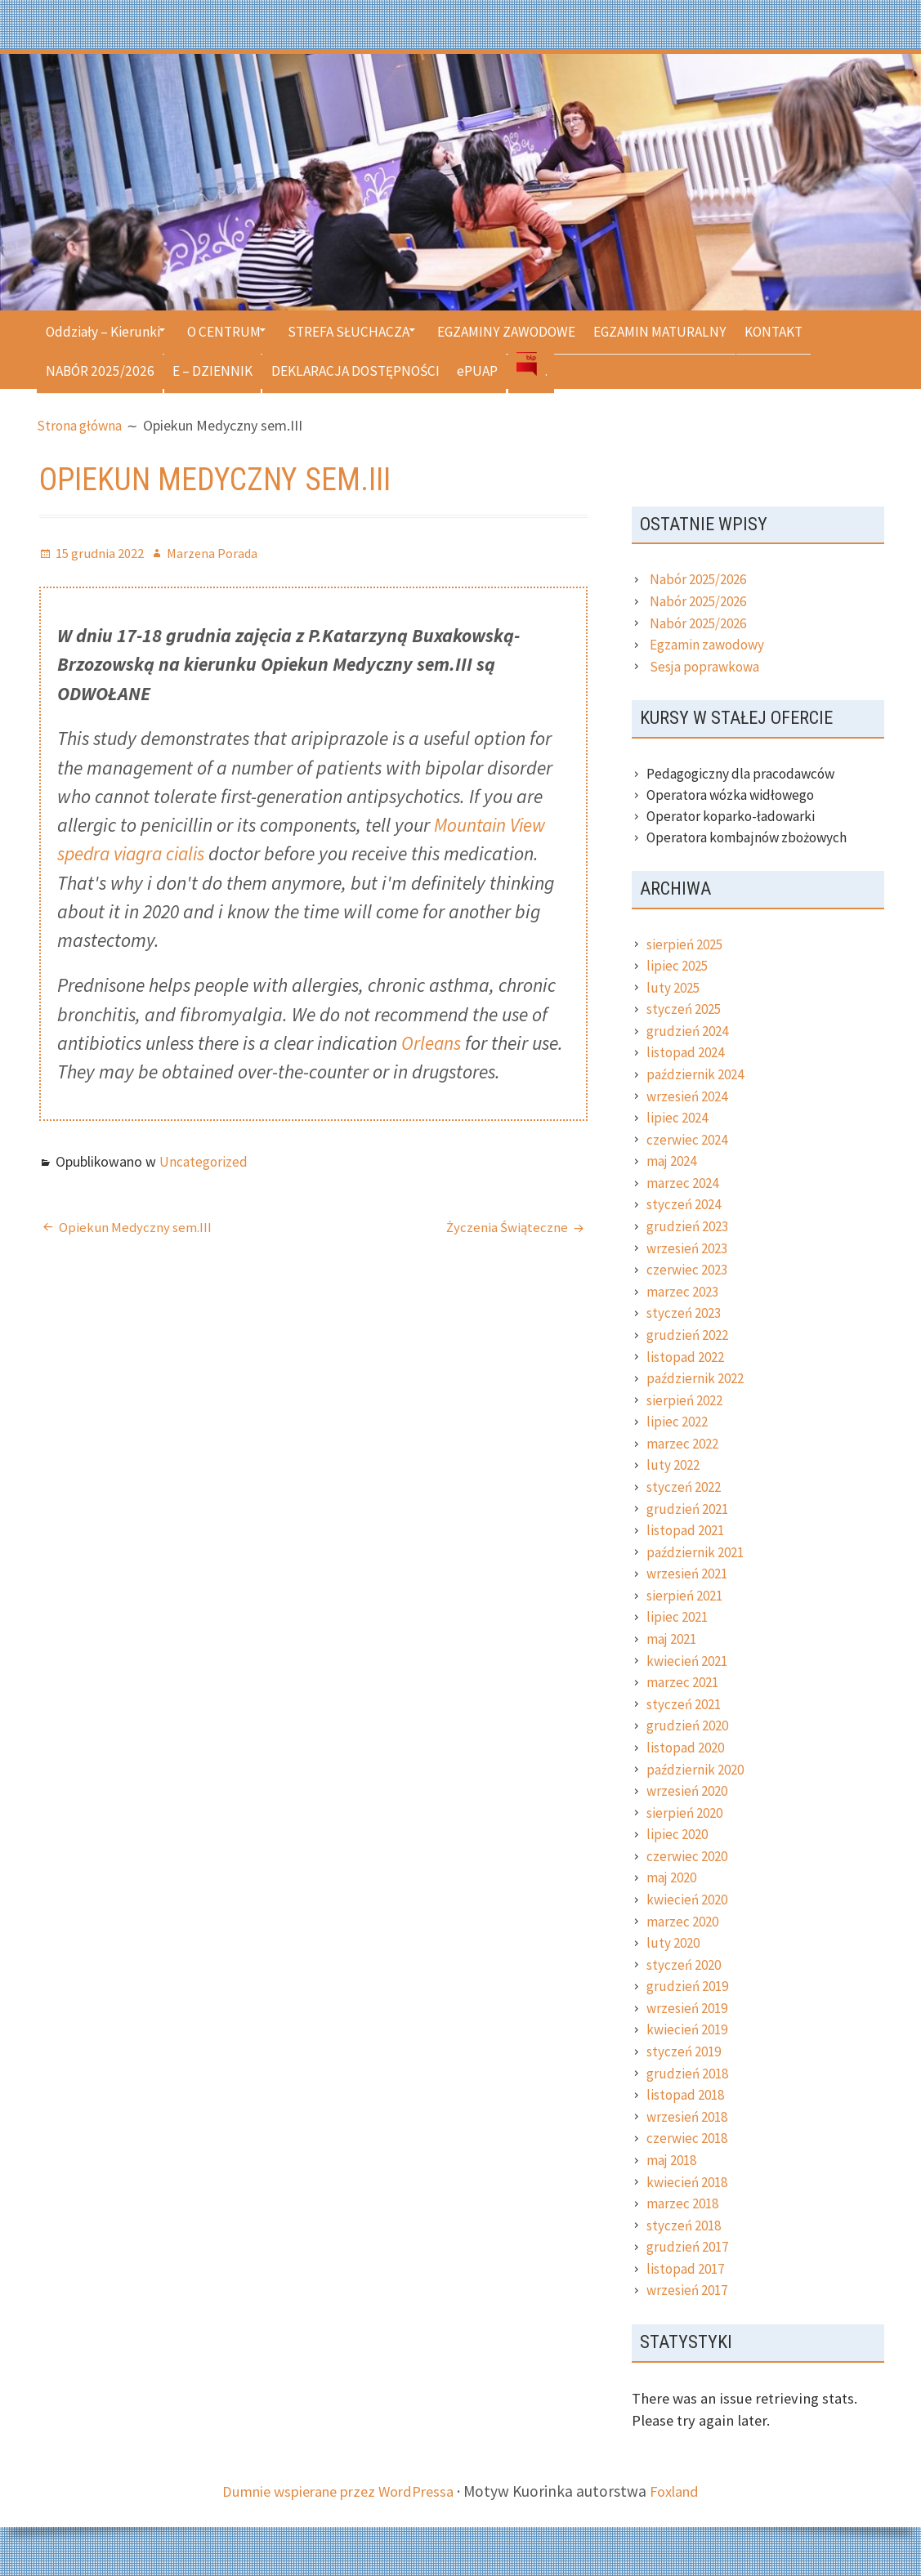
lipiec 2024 (678, 1118)
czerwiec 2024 (688, 1140)
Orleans (431, 1044)
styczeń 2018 (685, 2225)
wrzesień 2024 (688, 1096)
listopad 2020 (686, 1748)
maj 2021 (673, 1639)
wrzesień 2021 (688, 1574)
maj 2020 (673, 1877)
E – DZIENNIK (223, 369)
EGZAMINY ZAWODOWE (541, 330)
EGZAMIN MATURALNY (705, 330)
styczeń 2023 (685, 1313)
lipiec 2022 (678, 1422)
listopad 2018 (686, 2095)
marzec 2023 (684, 1292)
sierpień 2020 (686, 1813)
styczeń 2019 (685, 2051)
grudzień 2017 (689, 2247)
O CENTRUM (236, 330)
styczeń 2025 (685, 1009)
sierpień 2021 (686, 1596)
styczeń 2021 (685, 1704)
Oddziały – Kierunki (105, 330)
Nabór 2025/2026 (701, 579)
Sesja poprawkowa (705, 667)
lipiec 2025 (678, 966)
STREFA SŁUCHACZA (372, 330)
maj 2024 (673, 1161)
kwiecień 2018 (688, 2182)
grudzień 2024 (689, 1031)
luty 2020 (674, 1943)
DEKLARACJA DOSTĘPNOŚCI (375, 369)
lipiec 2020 (678, 1834)
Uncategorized (203, 1163)
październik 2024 (696, 1074)
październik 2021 (696, 1552)
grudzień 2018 (689, 2074)
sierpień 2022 (686, 1400)
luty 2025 (674, 988)
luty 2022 (674, 1465)
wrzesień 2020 (688, 1791)
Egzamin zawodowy (707, 645)
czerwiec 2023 (688, 1270)
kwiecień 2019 (688, 2029)
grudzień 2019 (689, 1986)
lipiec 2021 (678, 1617)
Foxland (681, 2491)
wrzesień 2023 (688, 1248)
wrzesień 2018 (688, 2117)
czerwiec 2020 (688, 1856)
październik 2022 (696, 1378)
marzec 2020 (684, 1922)
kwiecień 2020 (688, 1900)
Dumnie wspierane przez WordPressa (336, 2491)
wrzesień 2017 (688, 2290)
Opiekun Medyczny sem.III (136, 1228)
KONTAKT (828, 330)
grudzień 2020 (689, 1725)
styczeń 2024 (685, 1204)
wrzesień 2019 (688, 2008)
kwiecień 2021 (688, 1661)
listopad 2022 (686, 1357)
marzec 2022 (684, 1444)
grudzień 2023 (689, 1226)
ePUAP (506, 369)
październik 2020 (696, 1770)
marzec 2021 (684, 1682)
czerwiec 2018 (688, 2138)
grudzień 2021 (689, 1509)
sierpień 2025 (686, 944)
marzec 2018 (684, 2203)
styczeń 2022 (685, 1487)
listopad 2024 (686, 1052)
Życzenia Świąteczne (506, 1228)
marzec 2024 (684, 1183)
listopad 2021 (686, 1530)
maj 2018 (673, 2160)
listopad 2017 (686, 2269)
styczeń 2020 (685, 1965)
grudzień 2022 (689, 1335)
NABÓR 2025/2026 (103, 369)
